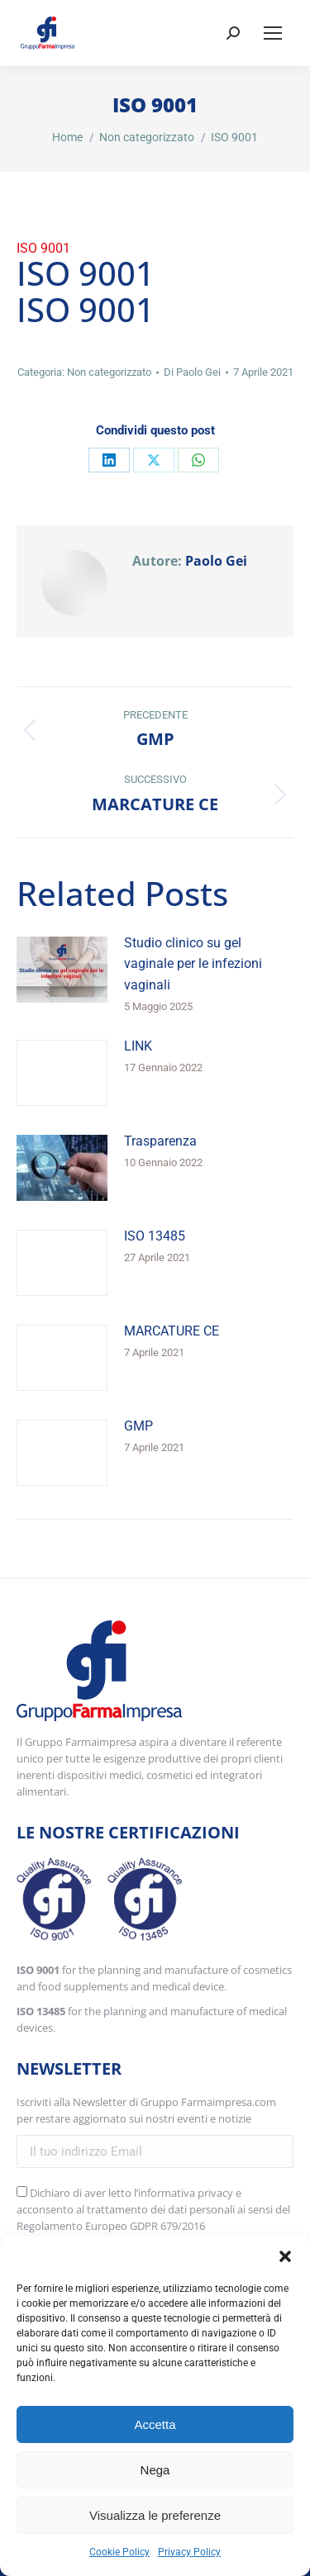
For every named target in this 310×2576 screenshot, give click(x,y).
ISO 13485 (154, 1236)
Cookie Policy (119, 2552)
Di (192, 372)
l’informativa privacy (183, 2192)
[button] (285, 2256)
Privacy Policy (189, 2552)
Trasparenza (160, 1141)
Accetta (154, 2424)
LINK (138, 1046)
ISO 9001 (43, 248)
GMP (138, 1426)
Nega (155, 2470)
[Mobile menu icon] (272, 33)
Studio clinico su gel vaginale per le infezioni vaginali (193, 964)
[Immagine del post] (62, 970)
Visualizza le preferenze (155, 2515)
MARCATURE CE (171, 1331)
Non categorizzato (109, 372)
